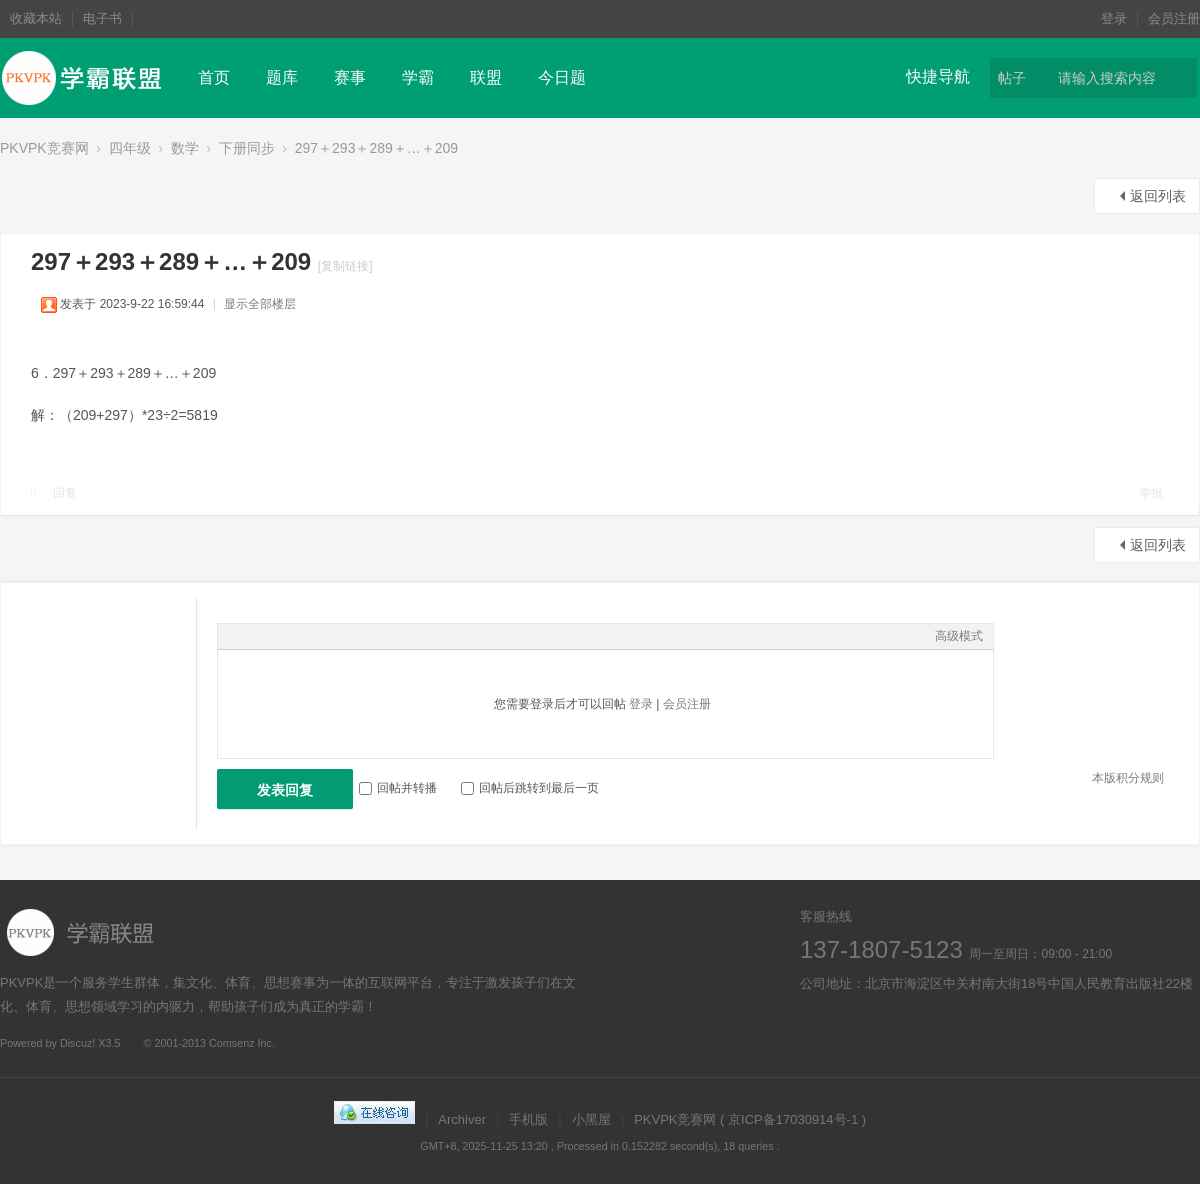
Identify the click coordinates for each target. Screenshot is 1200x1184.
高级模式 (959, 636)
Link (303, 636)
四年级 (130, 148)
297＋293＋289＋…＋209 (376, 148)
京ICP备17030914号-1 (793, 1119)
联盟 (486, 77)
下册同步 (247, 148)
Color (253, 636)
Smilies (378, 636)
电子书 (102, 18)
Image (278, 636)
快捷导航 (938, 76)
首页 (214, 77)
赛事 (350, 77)
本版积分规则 (1128, 778)
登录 (1114, 18)
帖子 (1012, 78)
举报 (1151, 493)
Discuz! (77, 1043)
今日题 (562, 77)
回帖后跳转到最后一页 (530, 788)
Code (353, 636)
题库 (282, 77)
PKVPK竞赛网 (44, 148)
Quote (328, 636)
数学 (185, 148)
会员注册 (1174, 18)
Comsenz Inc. (242, 1043)
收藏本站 (36, 18)
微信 (927, 1030)
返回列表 (1158, 196)
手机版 (528, 1119)
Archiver (462, 1119)
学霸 (418, 77)
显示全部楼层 (260, 304)
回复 (65, 493)
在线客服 (872, 1030)
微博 (817, 1030)
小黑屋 (591, 1119)
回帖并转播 (398, 788)
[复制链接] (345, 266)
